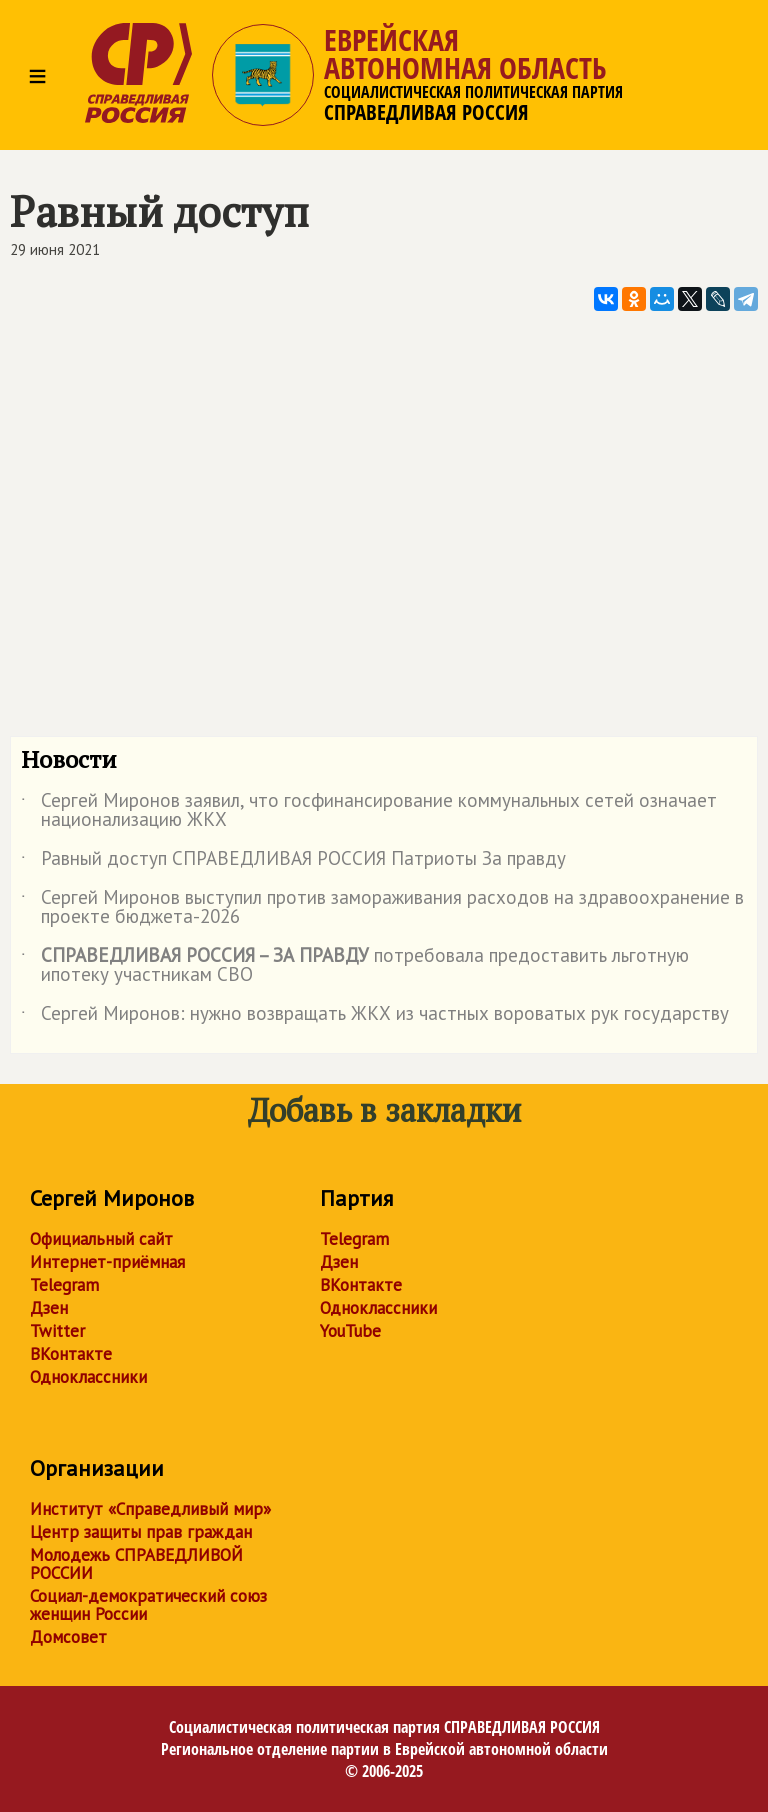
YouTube (350, 1331)
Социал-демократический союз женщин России (148, 1605)
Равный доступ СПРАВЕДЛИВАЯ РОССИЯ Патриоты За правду (293, 862)
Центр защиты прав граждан (141, 1532)
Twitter (57, 1331)
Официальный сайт (101, 1239)
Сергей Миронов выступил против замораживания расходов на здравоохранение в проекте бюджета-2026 (382, 908)
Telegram (64, 1285)
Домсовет (68, 1637)
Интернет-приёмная (107, 1262)
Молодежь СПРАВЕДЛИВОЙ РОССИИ (136, 1564)
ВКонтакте (71, 1354)
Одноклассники (88, 1377)
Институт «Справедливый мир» (150, 1509)
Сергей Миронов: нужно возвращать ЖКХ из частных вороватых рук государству (375, 1017)
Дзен (49, 1308)
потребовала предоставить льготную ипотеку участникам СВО (355, 966)
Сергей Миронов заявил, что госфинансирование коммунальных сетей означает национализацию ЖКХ (369, 811)
